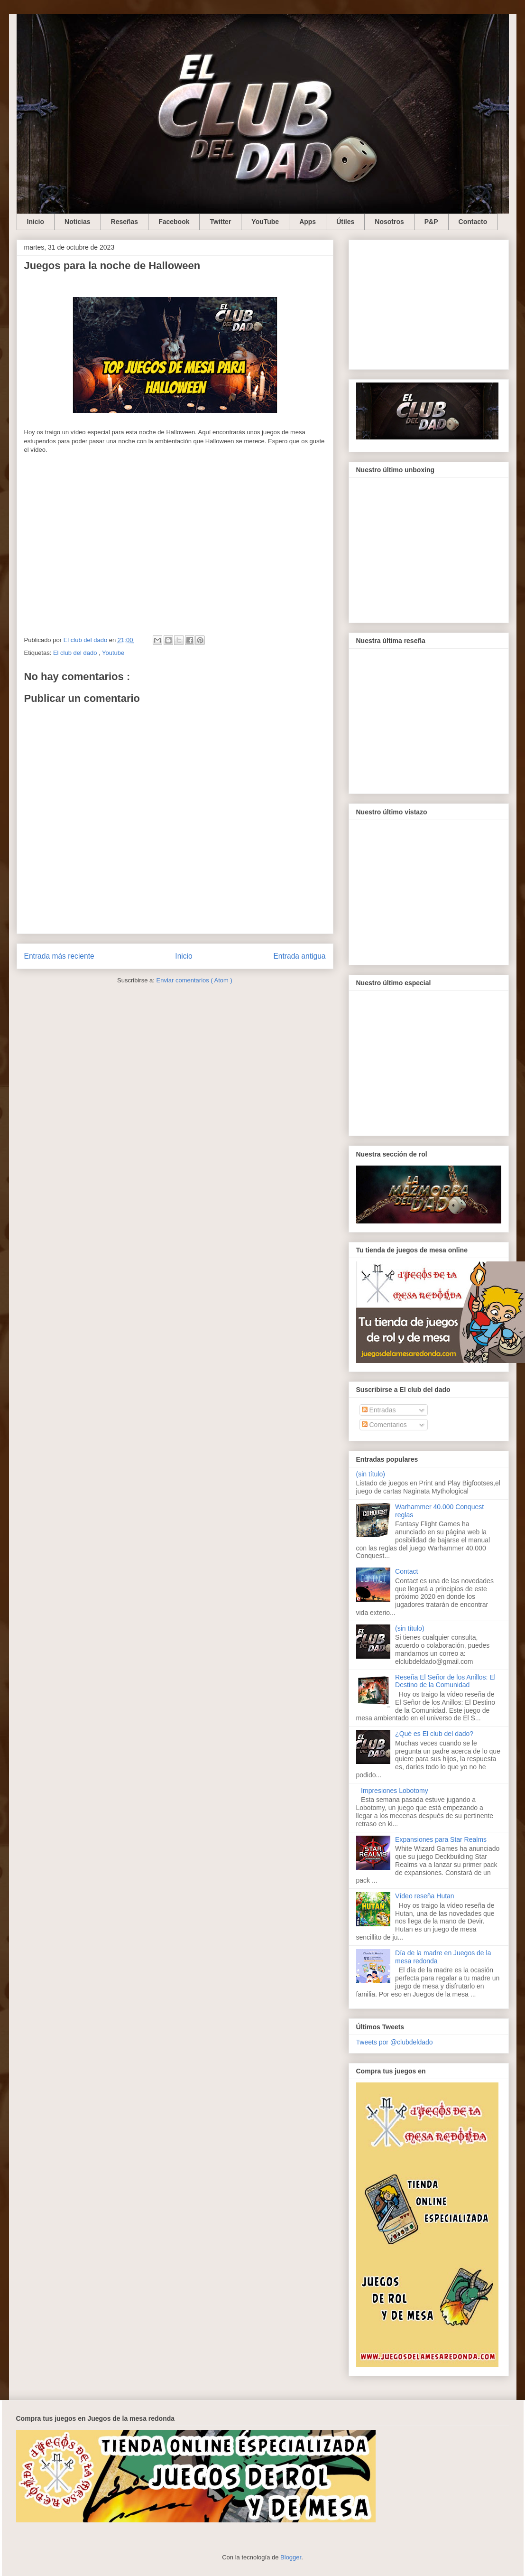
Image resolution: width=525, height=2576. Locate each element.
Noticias (77, 221)
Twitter (220, 221)
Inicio (36, 221)
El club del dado (76, 652)
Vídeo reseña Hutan (424, 1896)
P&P (431, 221)
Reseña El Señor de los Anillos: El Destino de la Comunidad (445, 1681)
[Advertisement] (428, 302)
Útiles (345, 221)
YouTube (265, 221)
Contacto (473, 221)
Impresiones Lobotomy (394, 1790)
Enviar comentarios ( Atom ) (194, 980)
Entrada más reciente (59, 956)
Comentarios (384, 1424)
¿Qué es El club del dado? (434, 1733)
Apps (307, 221)
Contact (406, 1571)
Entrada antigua (299, 956)
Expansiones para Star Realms (441, 1839)
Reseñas (124, 221)
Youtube (113, 652)
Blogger (290, 2557)
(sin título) (370, 1474)
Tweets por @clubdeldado (394, 2042)
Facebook (173, 221)
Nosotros (389, 221)
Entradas (379, 1410)
